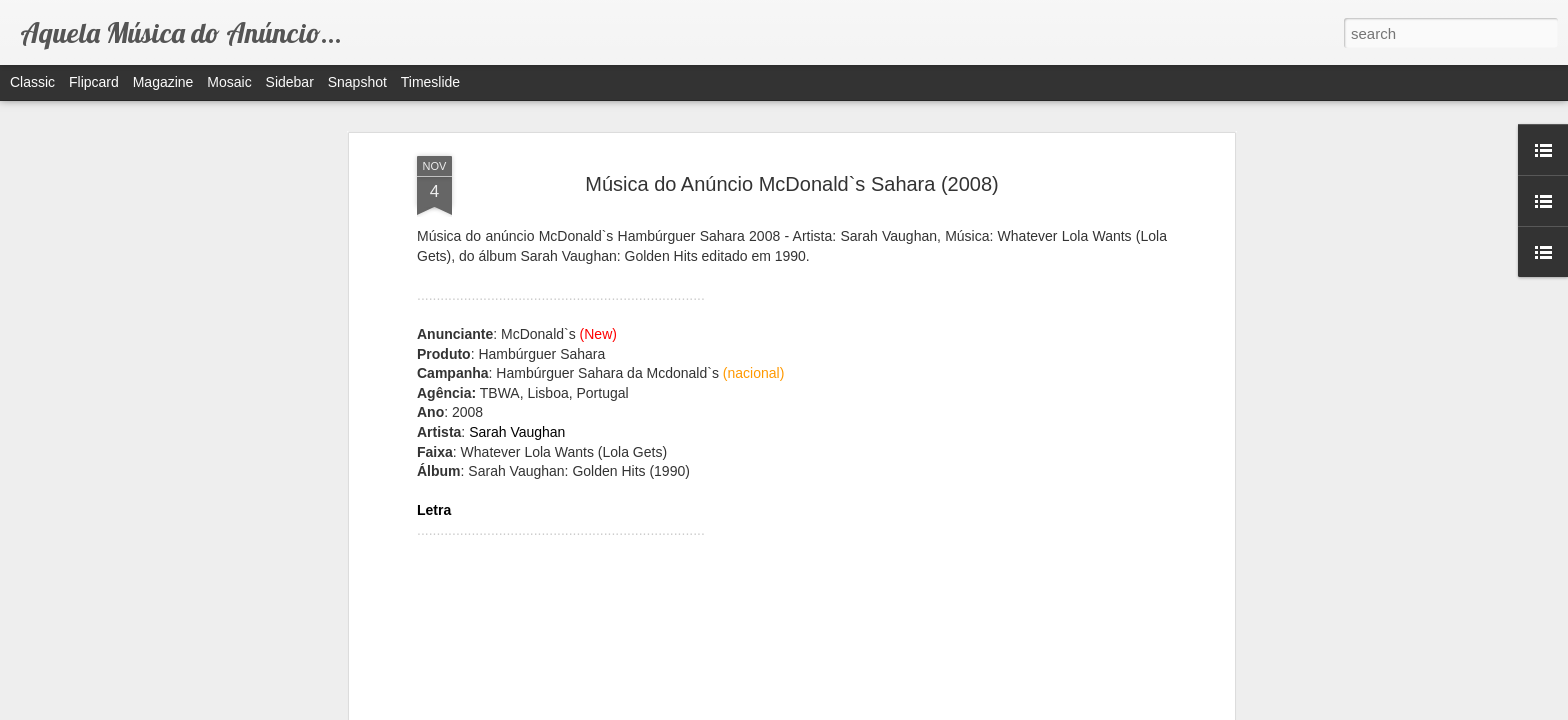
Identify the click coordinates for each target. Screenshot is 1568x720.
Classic (32, 82)
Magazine (163, 82)
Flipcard (94, 82)
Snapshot (357, 82)
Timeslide (430, 82)
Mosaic (229, 82)
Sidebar (290, 82)
